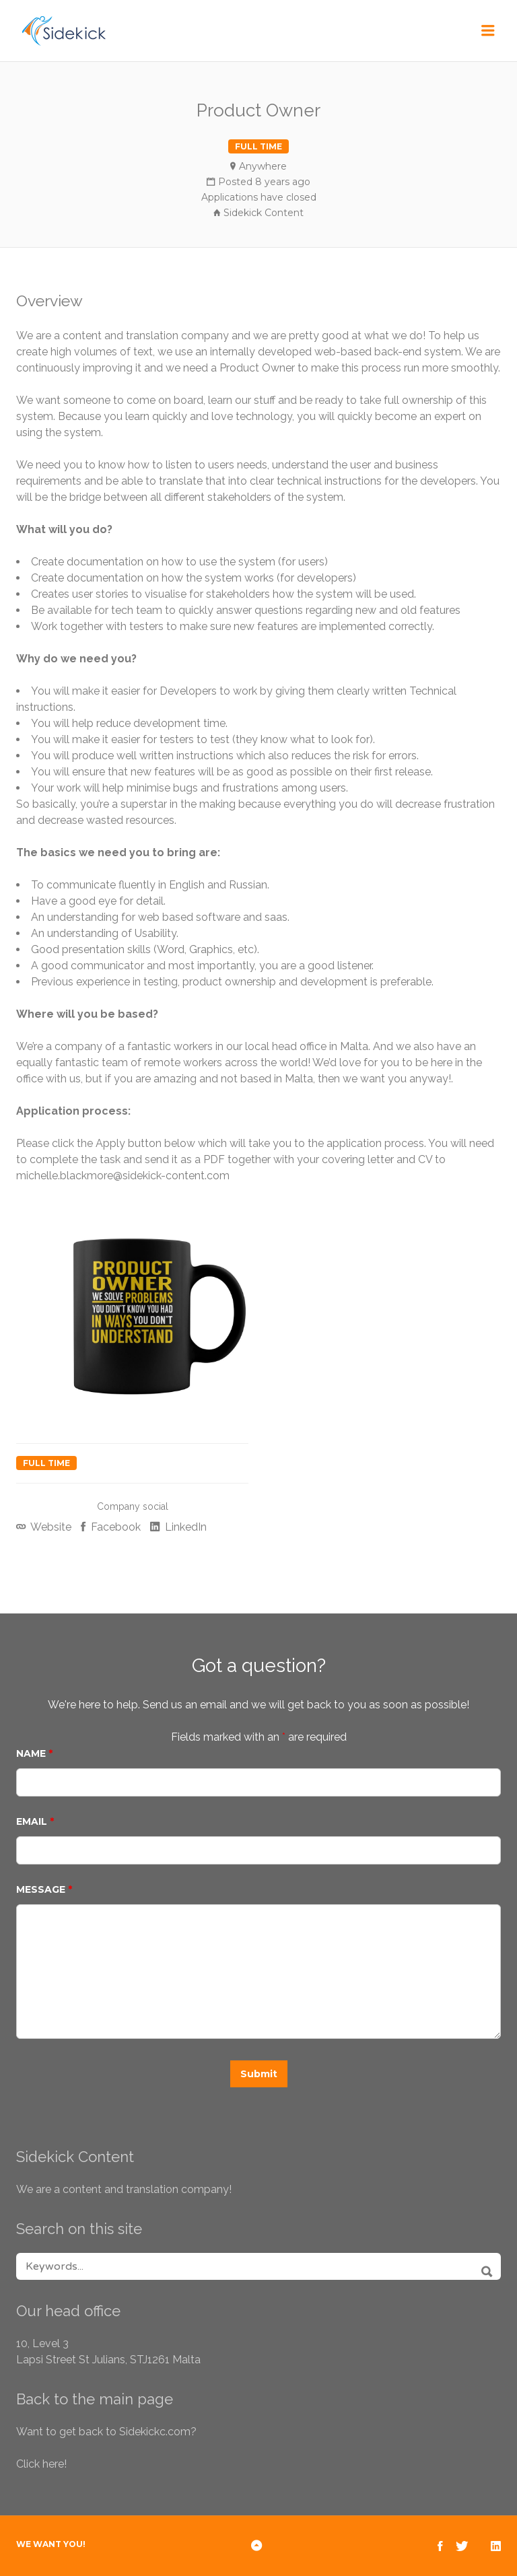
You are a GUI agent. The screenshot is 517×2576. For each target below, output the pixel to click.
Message (44, 1889)
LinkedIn (184, 1527)
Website (49, 1527)
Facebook (114, 1527)
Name (34, 1753)
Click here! (41, 2464)
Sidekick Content (263, 213)
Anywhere (263, 166)
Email (35, 1821)
